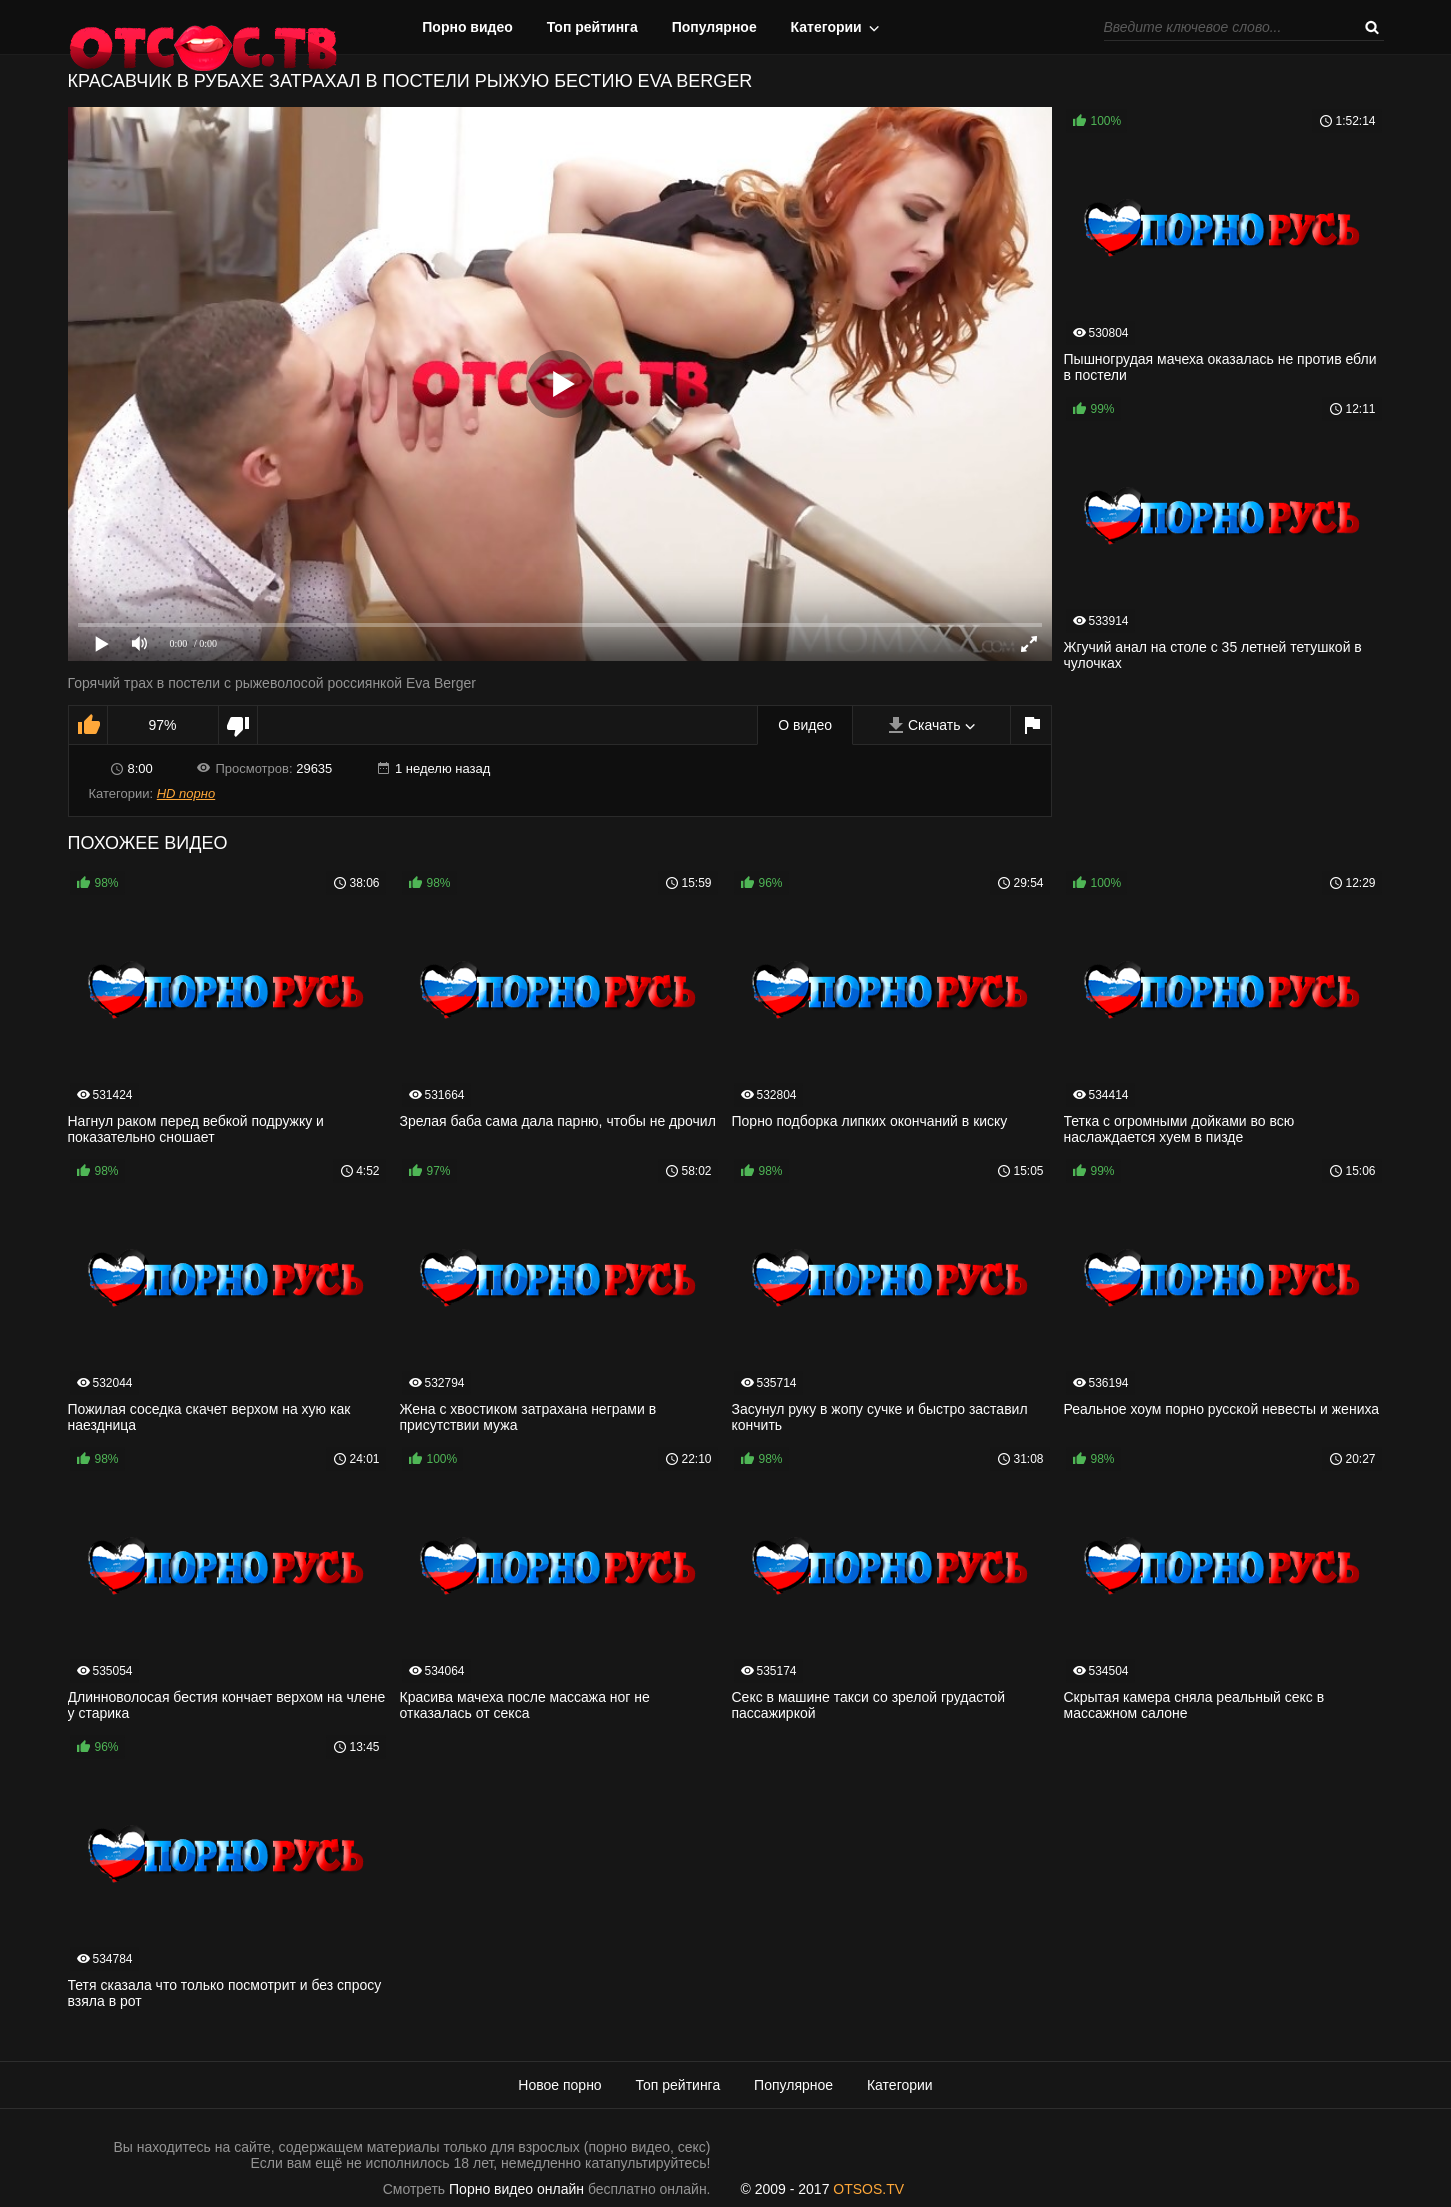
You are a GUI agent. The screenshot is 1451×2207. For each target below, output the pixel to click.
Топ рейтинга (592, 27)
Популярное (714, 27)
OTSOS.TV (868, 2189)
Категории (826, 27)
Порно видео (467, 27)
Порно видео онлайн (516, 2189)
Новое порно (559, 2085)
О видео (805, 725)
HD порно (186, 793)
